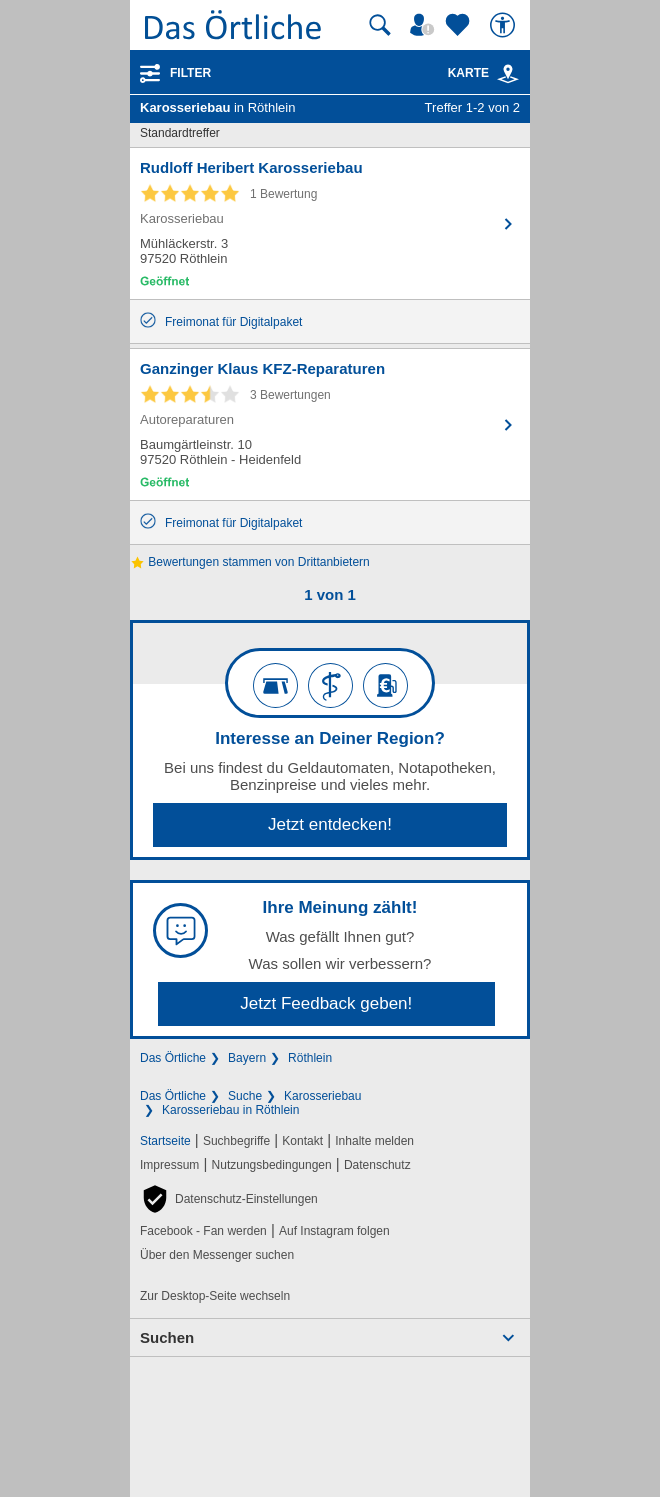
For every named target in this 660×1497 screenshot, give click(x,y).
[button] (229, 1199)
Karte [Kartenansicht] (484, 73)
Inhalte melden (374, 1141)
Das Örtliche (173, 1058)
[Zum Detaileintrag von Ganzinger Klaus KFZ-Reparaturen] (330, 424)
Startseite (165, 1141)
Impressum (169, 1165)
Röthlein (310, 1058)
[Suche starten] (380, 25)
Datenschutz (377, 1165)
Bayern (247, 1058)
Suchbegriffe (236, 1141)
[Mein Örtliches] (425, 25)
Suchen (167, 1337)
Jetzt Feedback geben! (326, 1003)
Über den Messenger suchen (217, 1255)
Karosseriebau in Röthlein (230, 1110)
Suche (245, 1096)
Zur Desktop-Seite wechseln (215, 1296)
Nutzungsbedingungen (272, 1165)
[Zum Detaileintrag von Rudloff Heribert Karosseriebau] (330, 223)
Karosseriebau (322, 1096)
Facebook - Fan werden (203, 1231)
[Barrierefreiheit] (505, 25)
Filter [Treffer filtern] (190, 73)
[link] (508, 74)
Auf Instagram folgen (334, 1231)
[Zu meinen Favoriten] (460, 25)
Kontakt (302, 1141)
